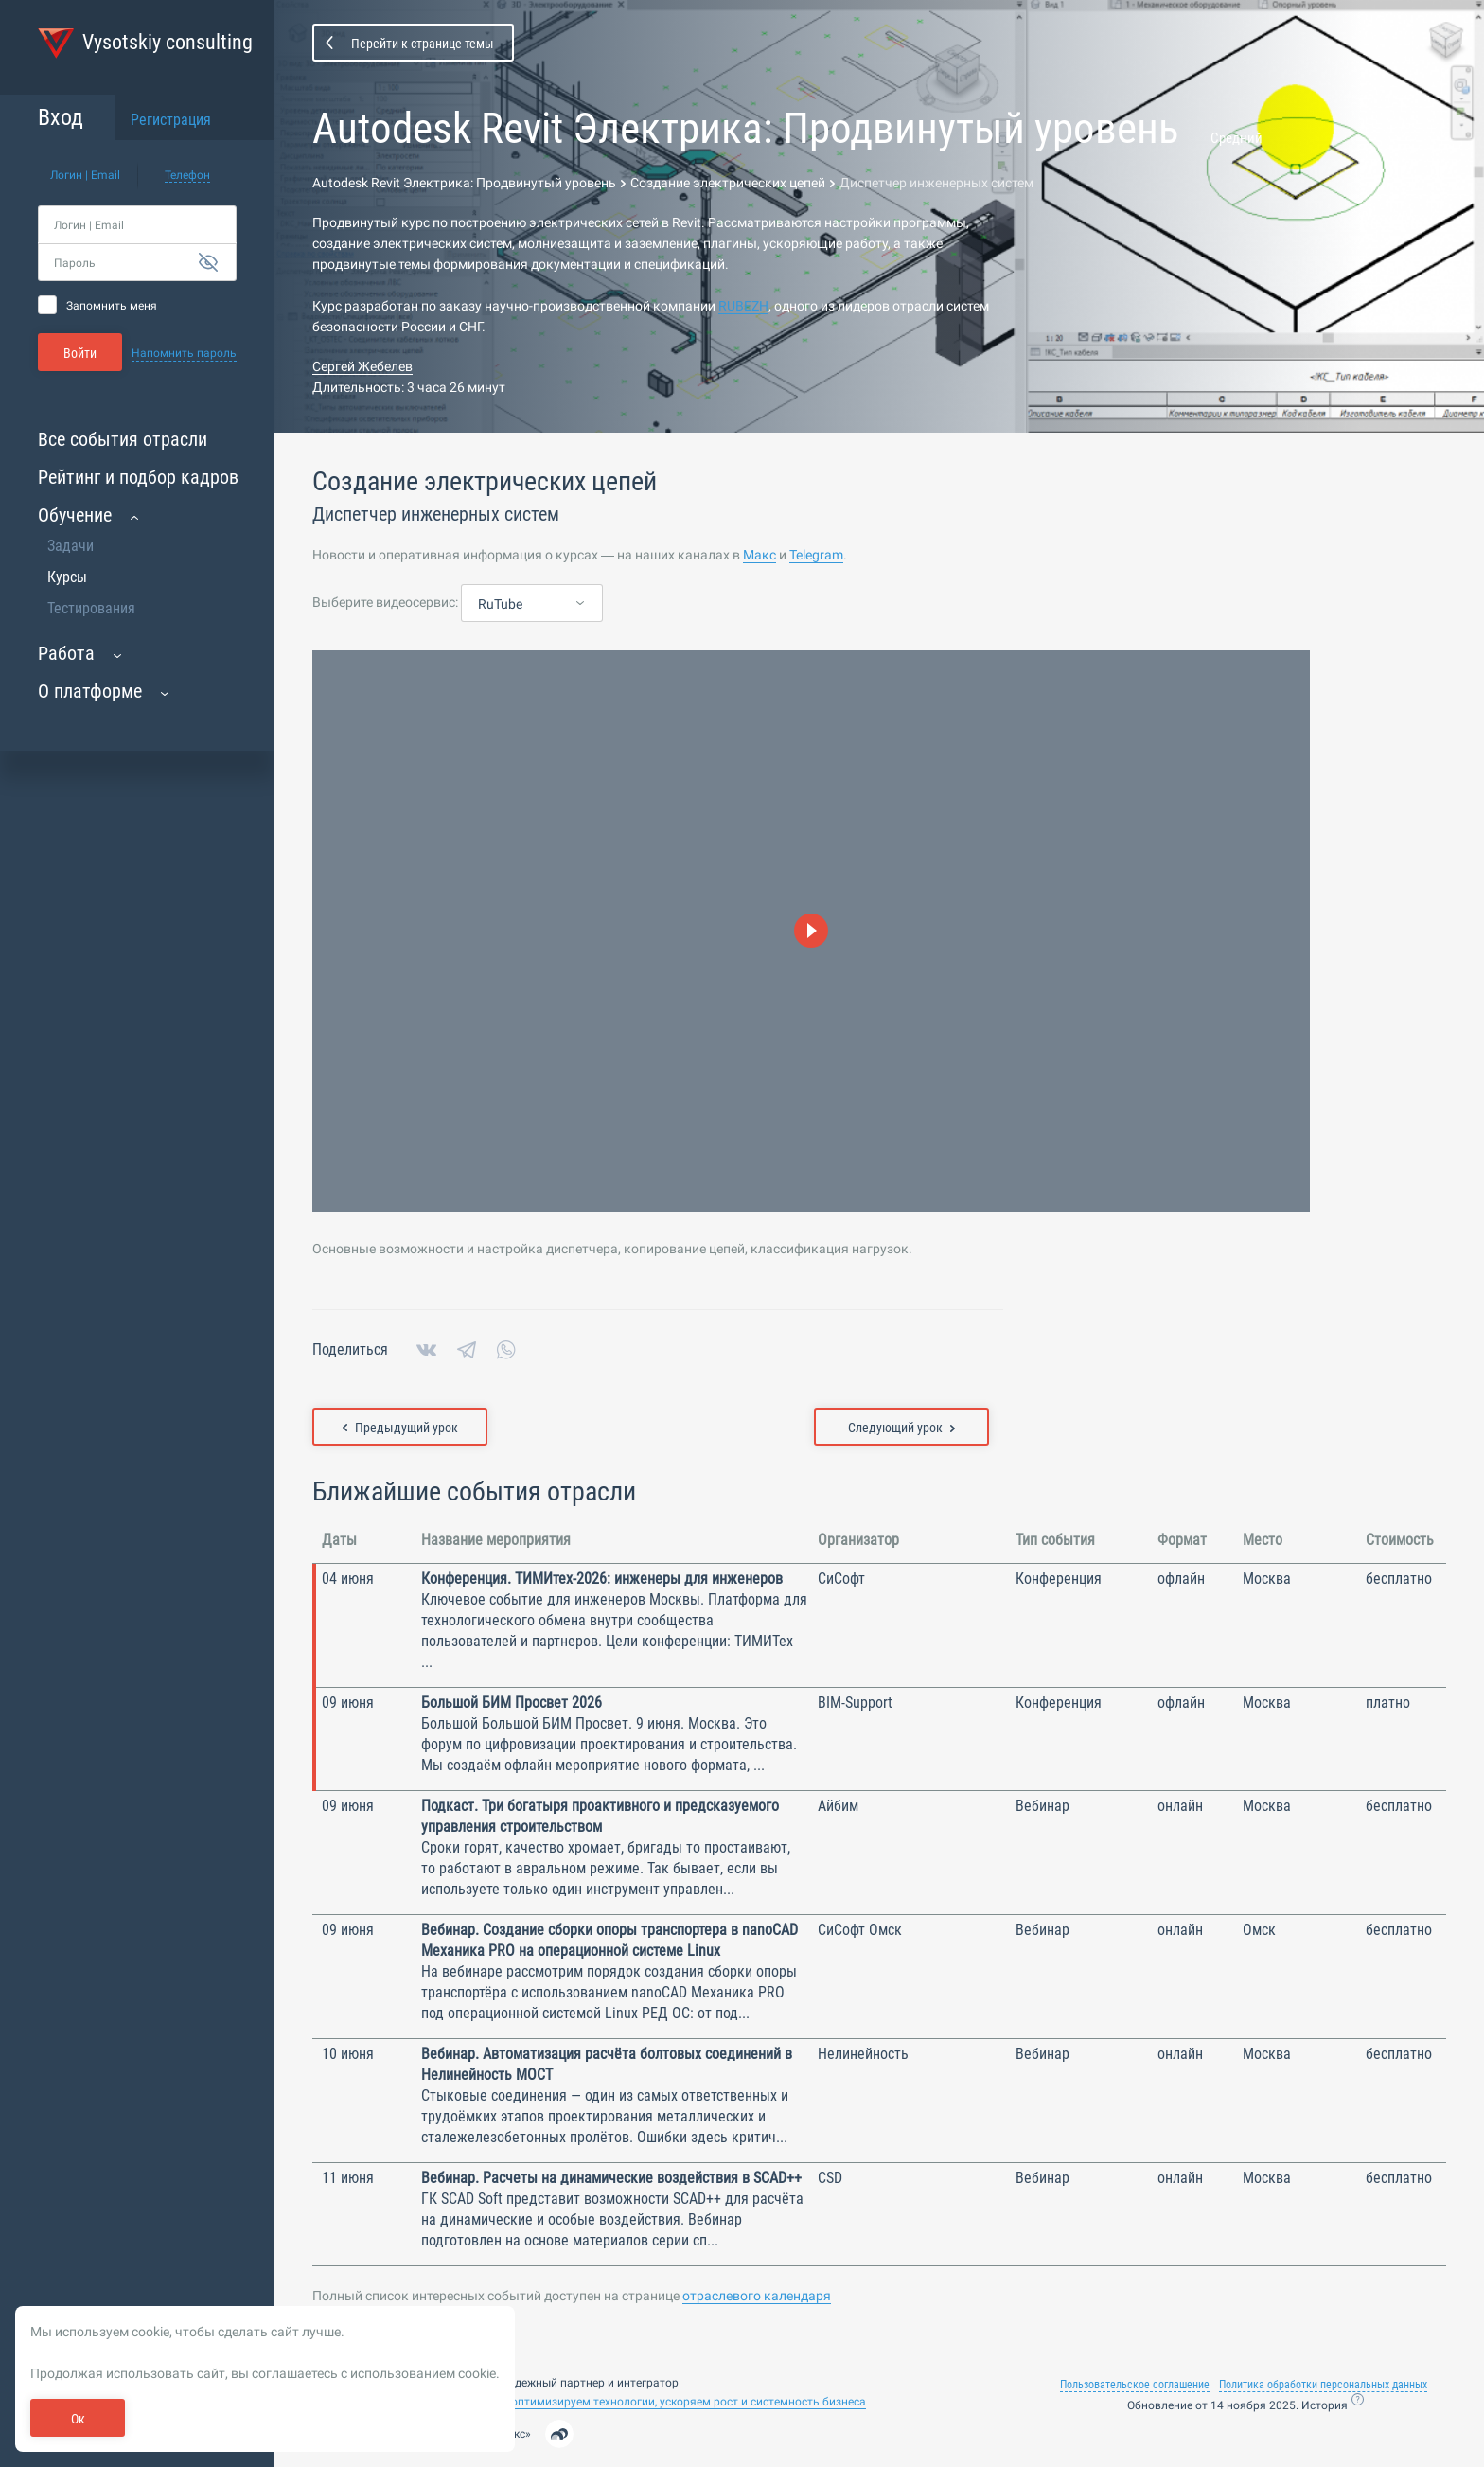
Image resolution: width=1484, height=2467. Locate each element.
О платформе (90, 691)
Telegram (816, 554)
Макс (759, 554)
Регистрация (171, 120)
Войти (80, 353)
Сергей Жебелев (362, 366)
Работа (66, 653)
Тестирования (91, 608)
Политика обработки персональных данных (1323, 2384)
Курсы (67, 577)
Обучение (75, 515)
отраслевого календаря (756, 2295)
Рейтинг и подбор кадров (138, 477)
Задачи (70, 546)
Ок (78, 2418)
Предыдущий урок (400, 1427)
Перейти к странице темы (422, 43)
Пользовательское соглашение (1135, 2384)
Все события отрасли (122, 439)
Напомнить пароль (184, 353)
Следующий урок (901, 1427)
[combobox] (532, 604)
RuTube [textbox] (500, 604)
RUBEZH (743, 305)
